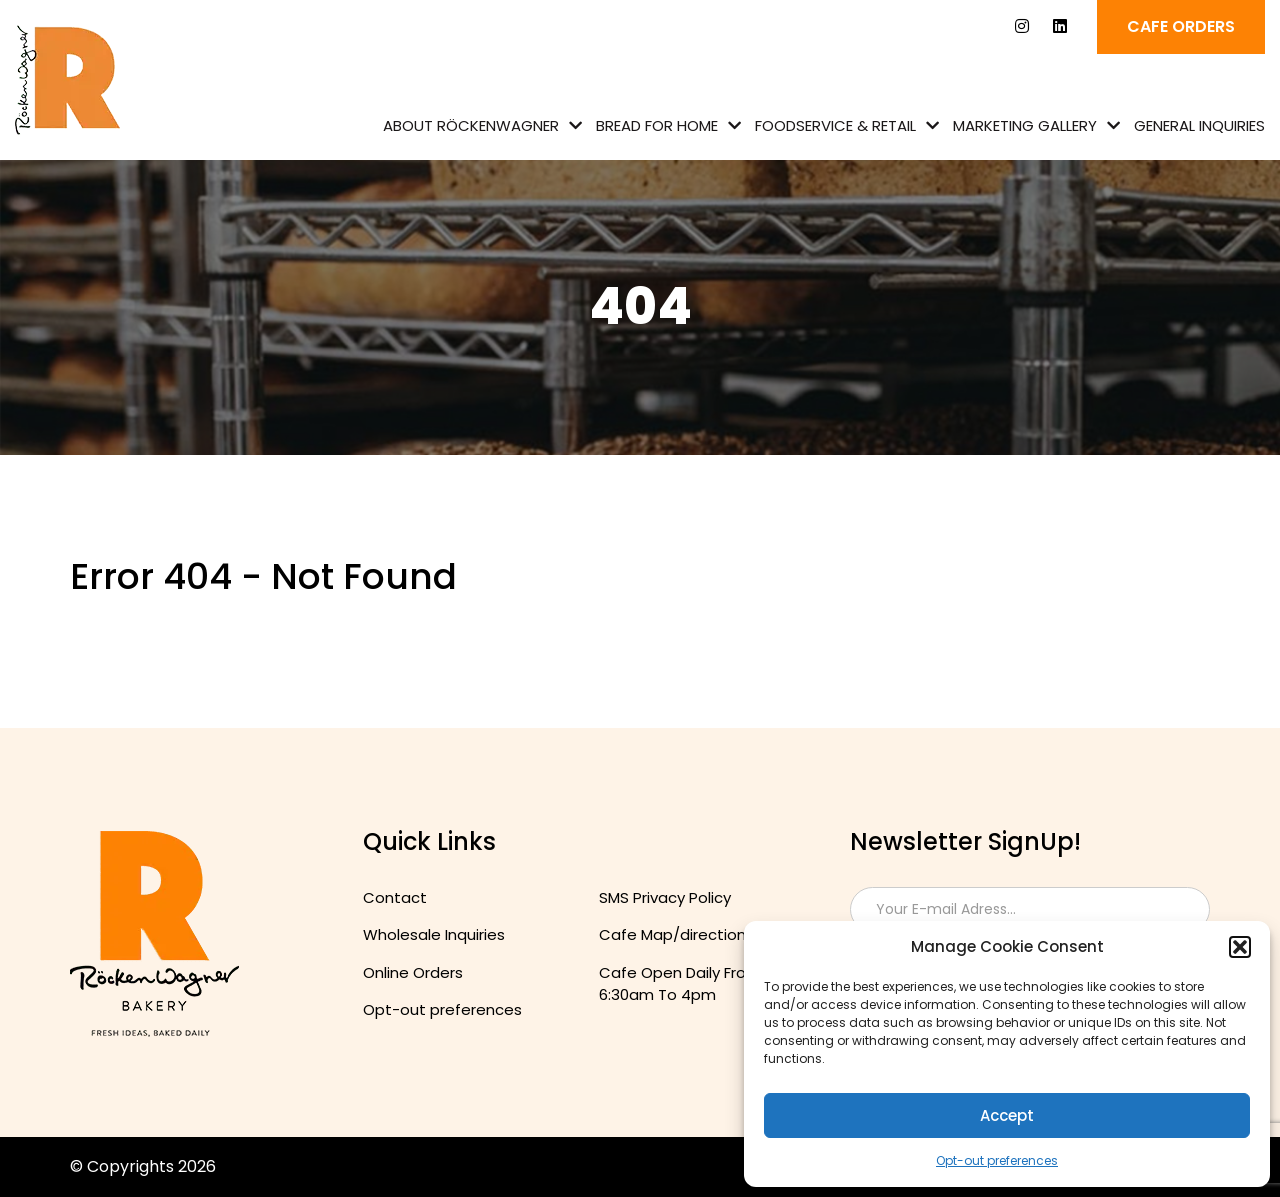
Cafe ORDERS (1181, 26)
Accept (1007, 1115)
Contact (395, 897)
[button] (1240, 947)
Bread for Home (657, 125)
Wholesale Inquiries (434, 934)
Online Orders (413, 972)
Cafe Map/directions (676, 934)
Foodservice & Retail (835, 125)
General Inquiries (1199, 125)
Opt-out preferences (997, 1160)
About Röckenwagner (471, 125)
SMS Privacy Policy (665, 897)
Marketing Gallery (1025, 125)
